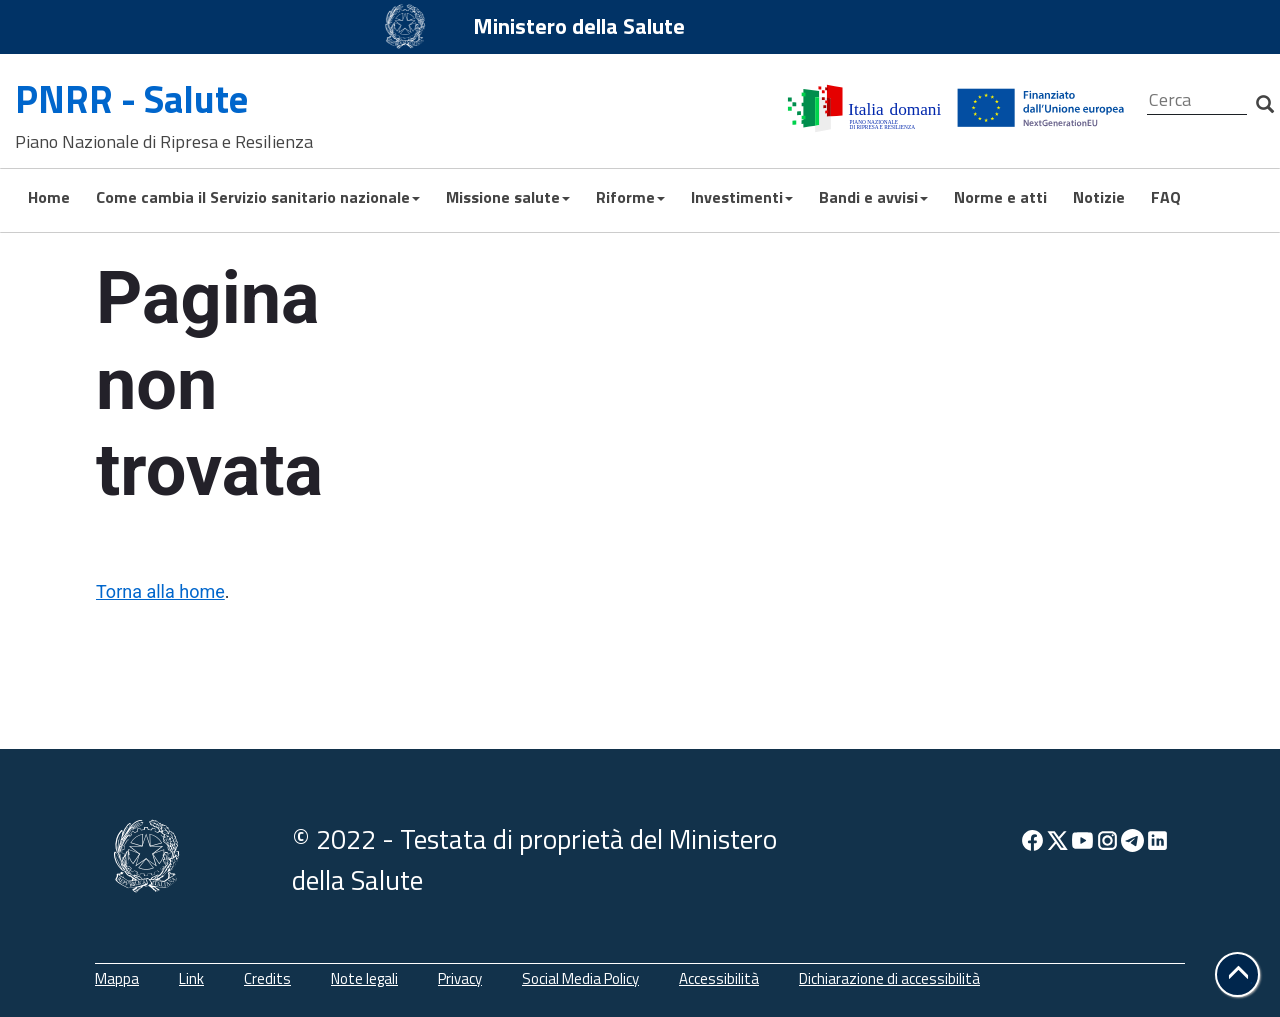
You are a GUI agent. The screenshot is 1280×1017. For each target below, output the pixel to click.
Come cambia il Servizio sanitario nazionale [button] (258, 197)
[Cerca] (1197, 100)
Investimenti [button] (742, 197)
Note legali (364, 978)
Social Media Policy (580, 978)
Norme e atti (1000, 197)
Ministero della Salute (579, 26)
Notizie (1099, 197)
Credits (267, 978)
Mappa (117, 978)
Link (191, 978)
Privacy (460, 978)
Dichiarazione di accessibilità (889, 978)
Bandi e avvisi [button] (873, 197)
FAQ (1166, 197)
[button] (1237, 974)
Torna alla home (160, 591)
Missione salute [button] (508, 197)
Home (49, 197)
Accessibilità (719, 978)
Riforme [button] (630, 197)
